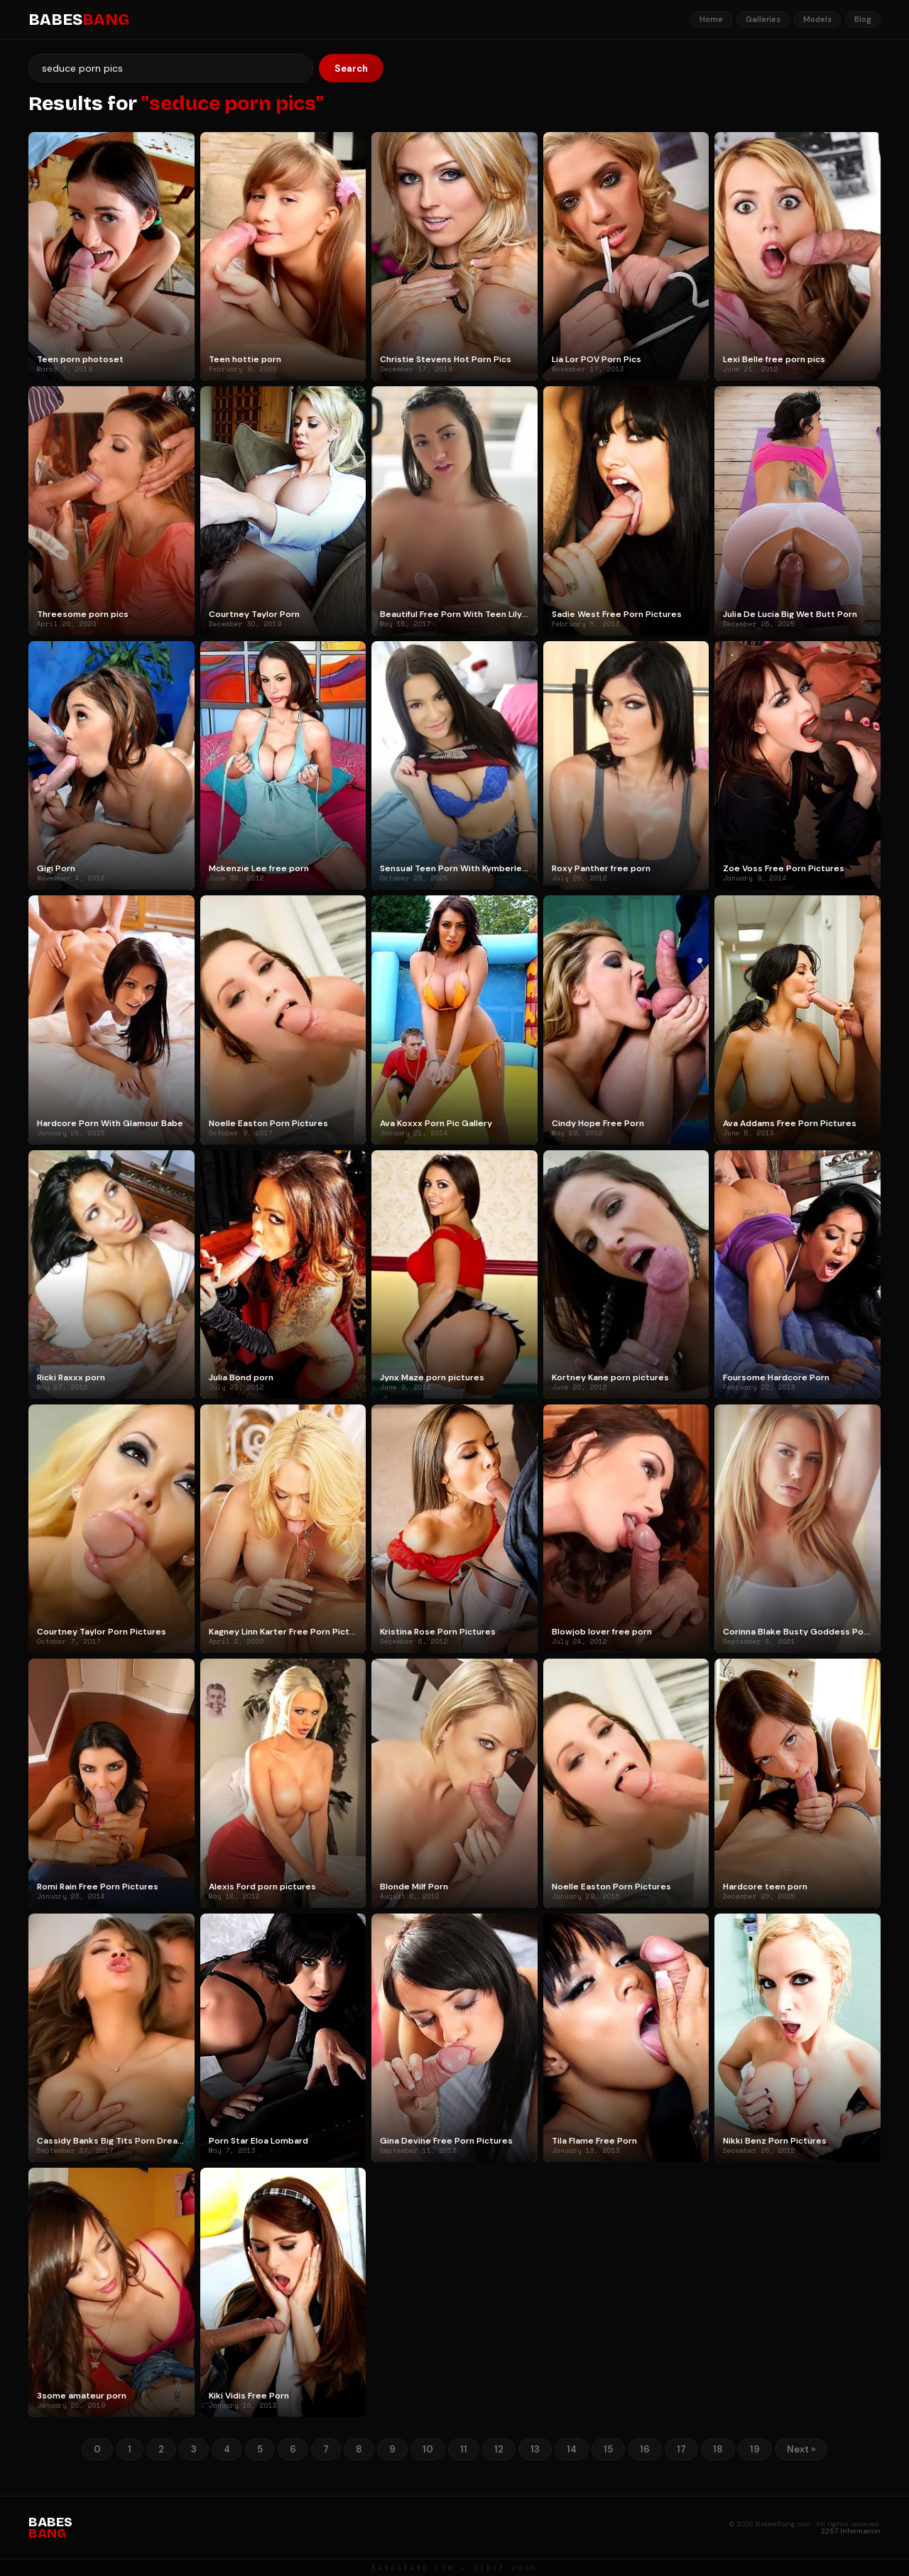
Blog (862, 19)
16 (645, 2449)
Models (817, 19)
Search (351, 68)
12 (499, 2449)
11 (463, 2449)
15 (608, 2449)
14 (572, 2449)
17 (681, 2449)
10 (428, 2449)
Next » (801, 2449)
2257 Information (851, 2531)
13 (535, 2449)
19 (755, 2449)
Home (711, 19)
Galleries (763, 19)
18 (718, 2449)
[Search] (170, 68)
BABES (78, 20)
